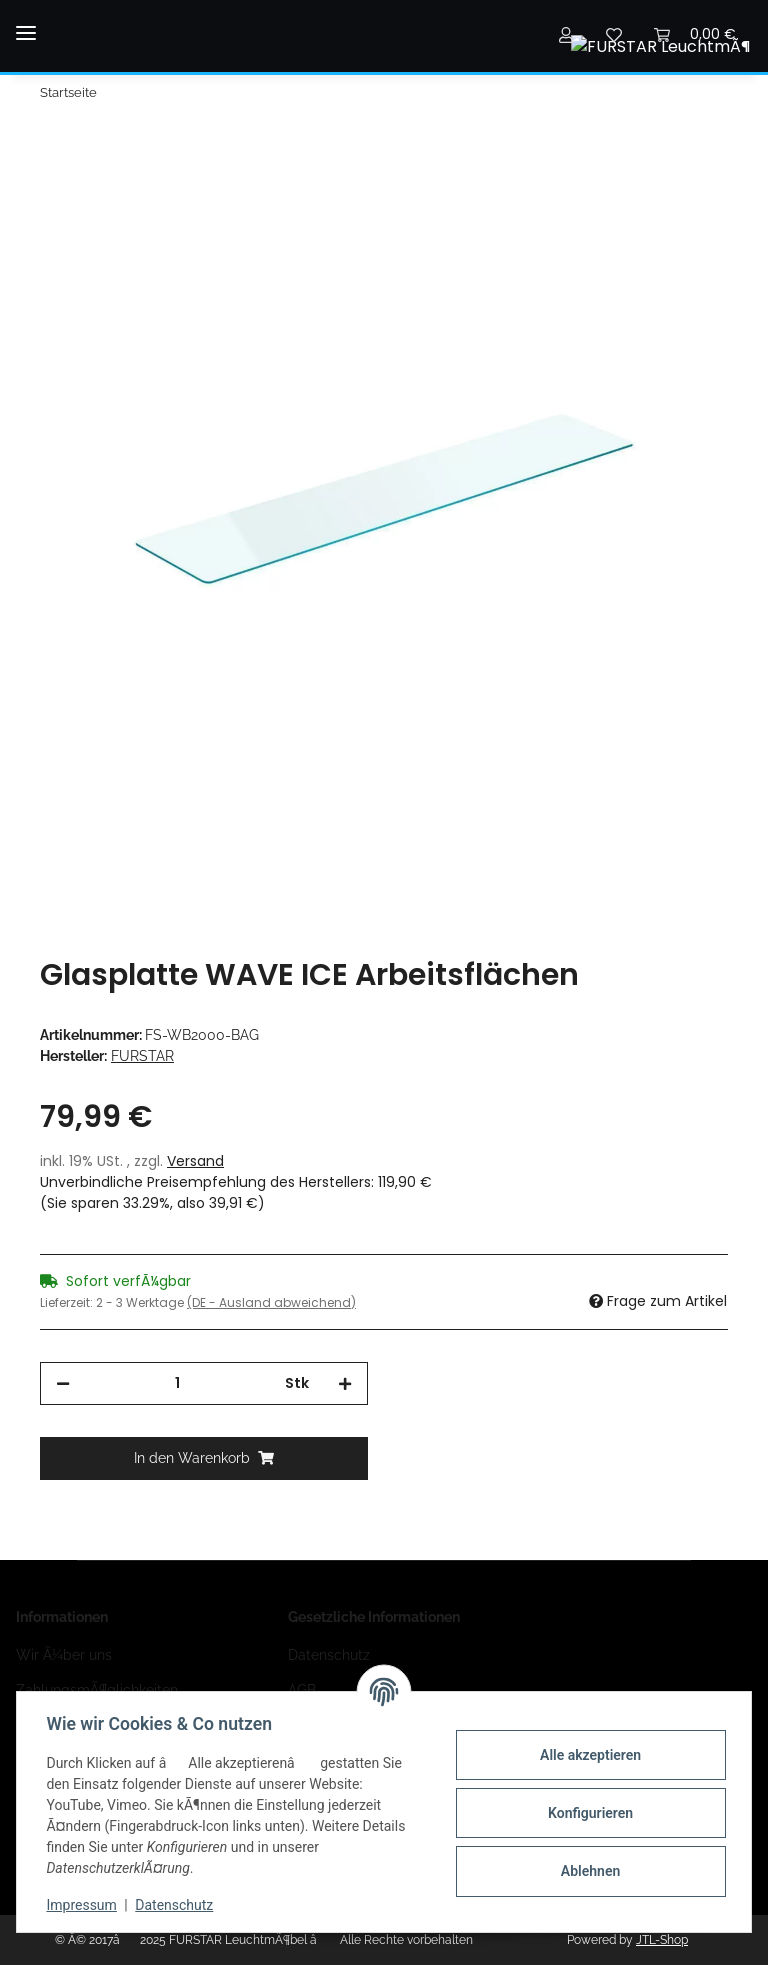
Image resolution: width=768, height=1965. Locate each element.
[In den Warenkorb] (56, 146)
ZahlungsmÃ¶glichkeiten (97, 1690)
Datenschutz (329, 1655)
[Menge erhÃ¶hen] (345, 1383)
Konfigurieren (587, 1813)
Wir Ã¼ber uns (64, 1655)
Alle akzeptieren (587, 1755)
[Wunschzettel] (614, 34)
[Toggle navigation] (26, 16)
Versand (195, 1161)
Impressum (84, 1905)
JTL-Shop (662, 1940)
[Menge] (177, 1383)
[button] (566, 34)
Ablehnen (587, 1871)
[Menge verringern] (63, 1383)
